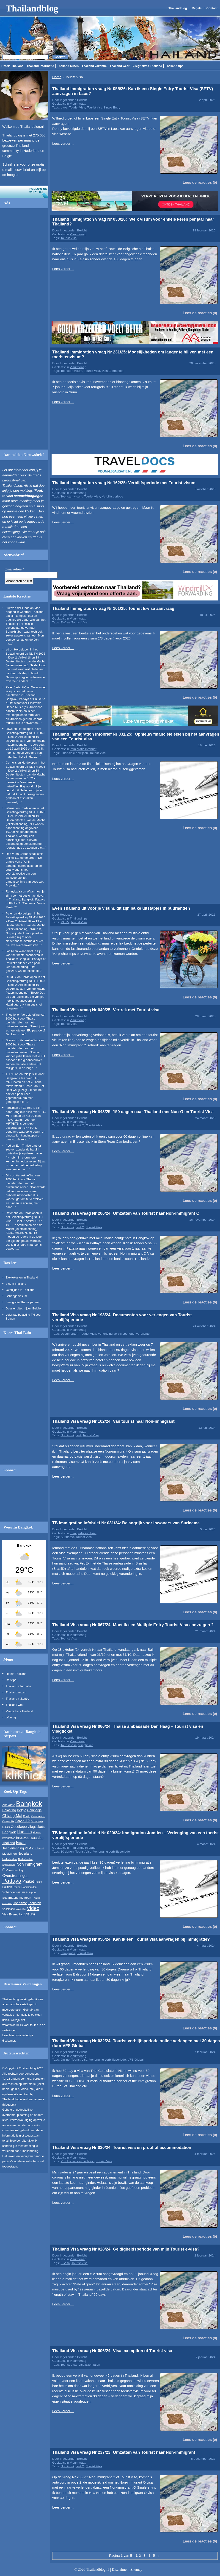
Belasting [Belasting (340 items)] (9, 1810)
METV (64, 922)
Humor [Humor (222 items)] (37, 1832)
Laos (63, 107)
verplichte (143, 1333)
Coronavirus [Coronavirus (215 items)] (38, 1816)
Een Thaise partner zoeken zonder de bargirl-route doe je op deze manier (24, 1149)
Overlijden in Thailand (20, 1290)
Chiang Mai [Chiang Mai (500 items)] (12, 1815)
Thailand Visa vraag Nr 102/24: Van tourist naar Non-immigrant (113, 1421)
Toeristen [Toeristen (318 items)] (34, 1903)
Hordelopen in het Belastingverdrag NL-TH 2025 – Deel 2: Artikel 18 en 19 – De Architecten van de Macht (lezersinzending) (25, 657)
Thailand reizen (68, 66)
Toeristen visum (71, 370)
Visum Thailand (16, 1283)
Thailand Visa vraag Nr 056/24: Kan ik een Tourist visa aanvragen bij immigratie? (131, 1939)
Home (56, 77)
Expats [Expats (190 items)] (6, 1827)
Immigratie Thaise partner (23, 1302)
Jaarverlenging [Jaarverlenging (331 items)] (13, 1848)
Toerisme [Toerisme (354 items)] (20, 1903)
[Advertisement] (24, 330)
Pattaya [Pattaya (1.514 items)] (11, 1881)
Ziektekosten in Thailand (22, 1277)
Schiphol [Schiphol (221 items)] (31, 1892)
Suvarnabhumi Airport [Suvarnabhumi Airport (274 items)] (16, 1897)
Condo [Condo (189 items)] (26, 1816)
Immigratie (67, 1953)
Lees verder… (63, 143)
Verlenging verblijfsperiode (116, 1333)
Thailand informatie (40, 66)
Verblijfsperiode (112, 496)
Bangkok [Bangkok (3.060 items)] (29, 1803)
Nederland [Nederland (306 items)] (25, 1853)
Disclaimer (120, 2569)
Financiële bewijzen (74, 753)
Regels (197, 8)
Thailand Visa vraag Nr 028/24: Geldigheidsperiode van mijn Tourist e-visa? (126, 2249)
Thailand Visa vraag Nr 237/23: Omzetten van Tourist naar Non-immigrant (123, 2452)
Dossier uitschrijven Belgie (23, 1308)
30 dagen (67, 1851)
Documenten (69, 1333)
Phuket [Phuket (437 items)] (28, 1881)
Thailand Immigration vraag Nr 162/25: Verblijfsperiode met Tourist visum (123, 483)
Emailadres (14, 569)
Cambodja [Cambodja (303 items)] (34, 1810)
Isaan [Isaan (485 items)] (21, 1843)
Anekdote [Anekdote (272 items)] (8, 1805)
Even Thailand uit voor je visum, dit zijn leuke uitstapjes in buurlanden (121, 908)
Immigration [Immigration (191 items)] (8, 1838)
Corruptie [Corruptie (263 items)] (8, 1821)
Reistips (11, 1680)
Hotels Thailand (12, 66)
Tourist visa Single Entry (103, 107)
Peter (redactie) (16, 687)
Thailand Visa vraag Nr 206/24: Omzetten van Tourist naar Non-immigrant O (126, 1213)
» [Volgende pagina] (159, 2555)
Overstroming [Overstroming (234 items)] (14, 1870)
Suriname (67, 1537)
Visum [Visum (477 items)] (29, 1914)
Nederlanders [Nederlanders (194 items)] (9, 1859)
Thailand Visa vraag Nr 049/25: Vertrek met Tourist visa (106, 1010)
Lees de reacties (197, 182)
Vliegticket (85, 1745)
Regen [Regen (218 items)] (16, 1887)
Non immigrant (70, 1435)
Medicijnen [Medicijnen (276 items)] (9, 1853)
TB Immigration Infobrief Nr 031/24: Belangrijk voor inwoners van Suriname (126, 1523)
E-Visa (65, 622)
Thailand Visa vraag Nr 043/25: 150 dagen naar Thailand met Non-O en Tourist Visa (133, 1111)
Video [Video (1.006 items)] (33, 1908)
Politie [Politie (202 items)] (38, 1881)
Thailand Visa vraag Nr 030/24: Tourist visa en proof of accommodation (121, 2147)
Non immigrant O (72, 1125)
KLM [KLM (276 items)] (28, 1848)
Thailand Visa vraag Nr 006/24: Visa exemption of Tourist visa (112, 2350)
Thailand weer (119, 66)
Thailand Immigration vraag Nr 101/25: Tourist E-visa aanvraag (113, 608)
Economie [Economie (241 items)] (36, 1821)
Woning (11, 1717)
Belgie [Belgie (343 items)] (21, 1810)
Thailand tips (174, 66)
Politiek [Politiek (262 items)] (7, 1887)
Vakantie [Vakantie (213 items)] (21, 1909)
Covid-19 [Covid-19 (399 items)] (22, 1821)
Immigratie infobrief (83, 749)
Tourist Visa (77, 107)
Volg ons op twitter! (24, 192)
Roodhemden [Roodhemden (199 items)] (29, 1887)
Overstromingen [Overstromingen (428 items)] (15, 1875)
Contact (211, 8)
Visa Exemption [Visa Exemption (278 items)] (12, 1914)
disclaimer (8, 2040)
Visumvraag (78, 103)
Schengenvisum (16, 1296)
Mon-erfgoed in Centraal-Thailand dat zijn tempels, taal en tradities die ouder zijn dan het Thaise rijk (25, 615)
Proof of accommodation (77, 2161)
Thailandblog (32, 8)
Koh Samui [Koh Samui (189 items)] (38, 1848)
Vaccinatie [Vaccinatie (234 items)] (8, 1909)
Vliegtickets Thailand (147, 66)
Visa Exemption (113, 370)
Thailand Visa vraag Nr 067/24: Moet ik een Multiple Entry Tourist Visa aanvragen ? (133, 1625)
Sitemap (136, 2569)
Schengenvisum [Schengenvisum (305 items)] (13, 1892)
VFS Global (136, 2059)
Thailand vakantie (94, 66)
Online (64, 2059)
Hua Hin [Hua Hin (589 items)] (24, 1832)
